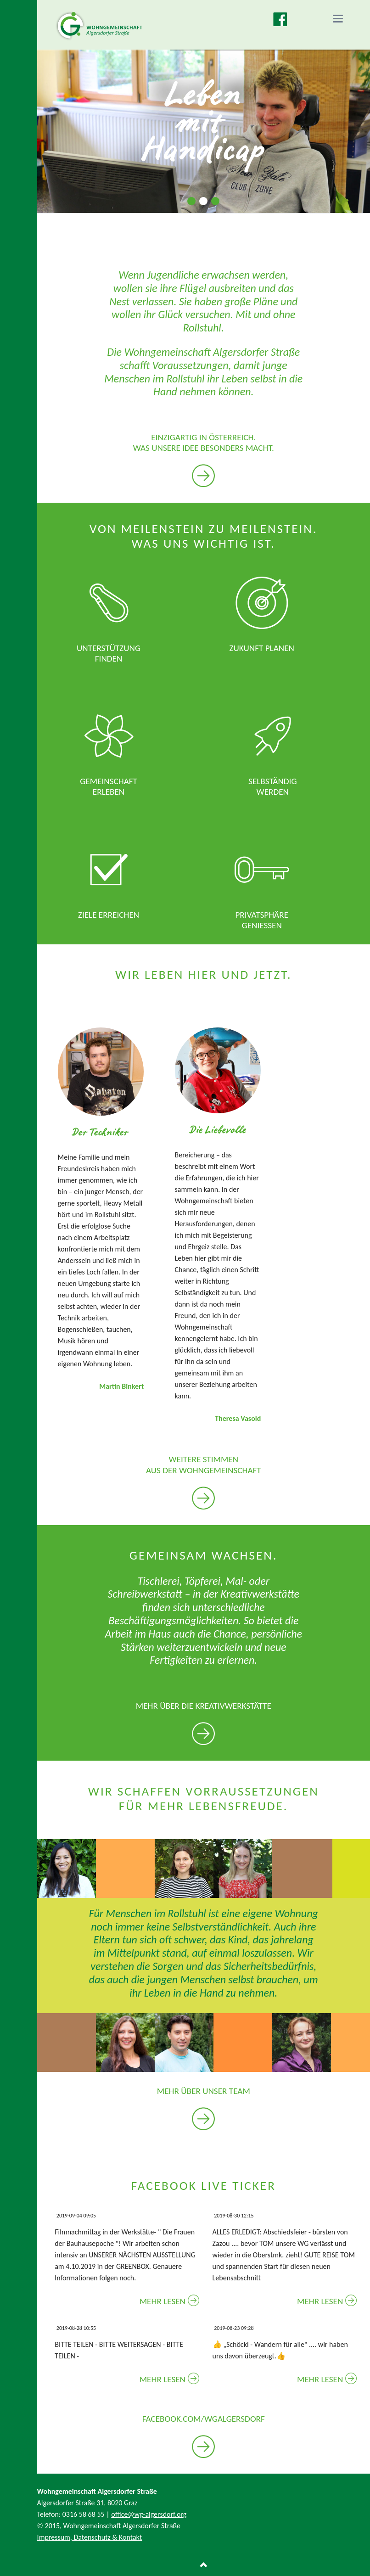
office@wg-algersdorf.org (148, 2514)
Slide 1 (191, 201)
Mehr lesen (162, 2301)
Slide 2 (203, 201)
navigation (338, 19)
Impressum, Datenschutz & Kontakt (89, 2537)
